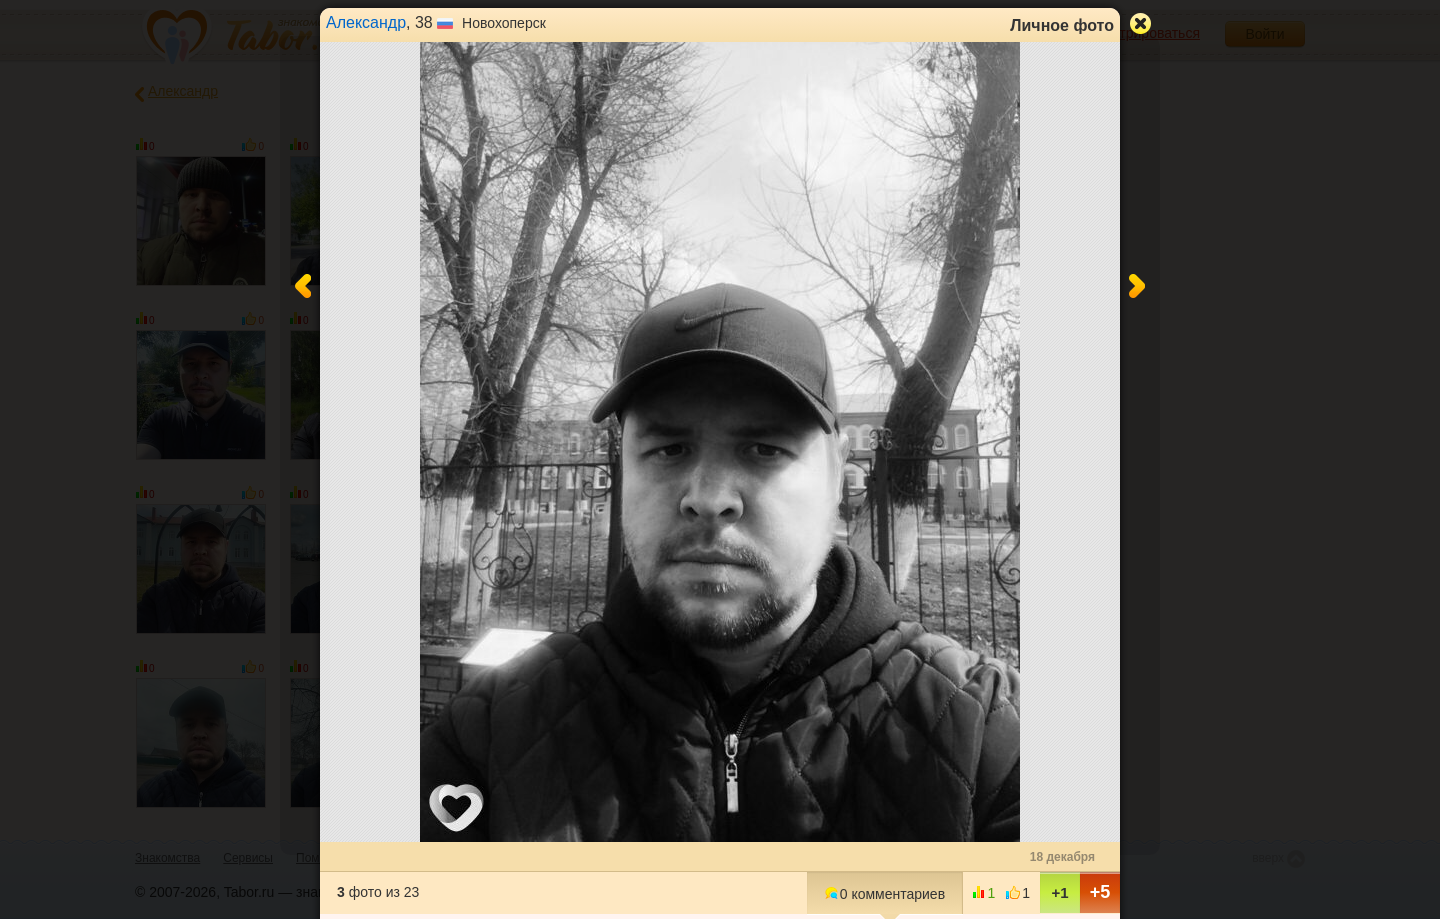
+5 (1100, 892)
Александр (366, 22)
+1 (1059, 892)
